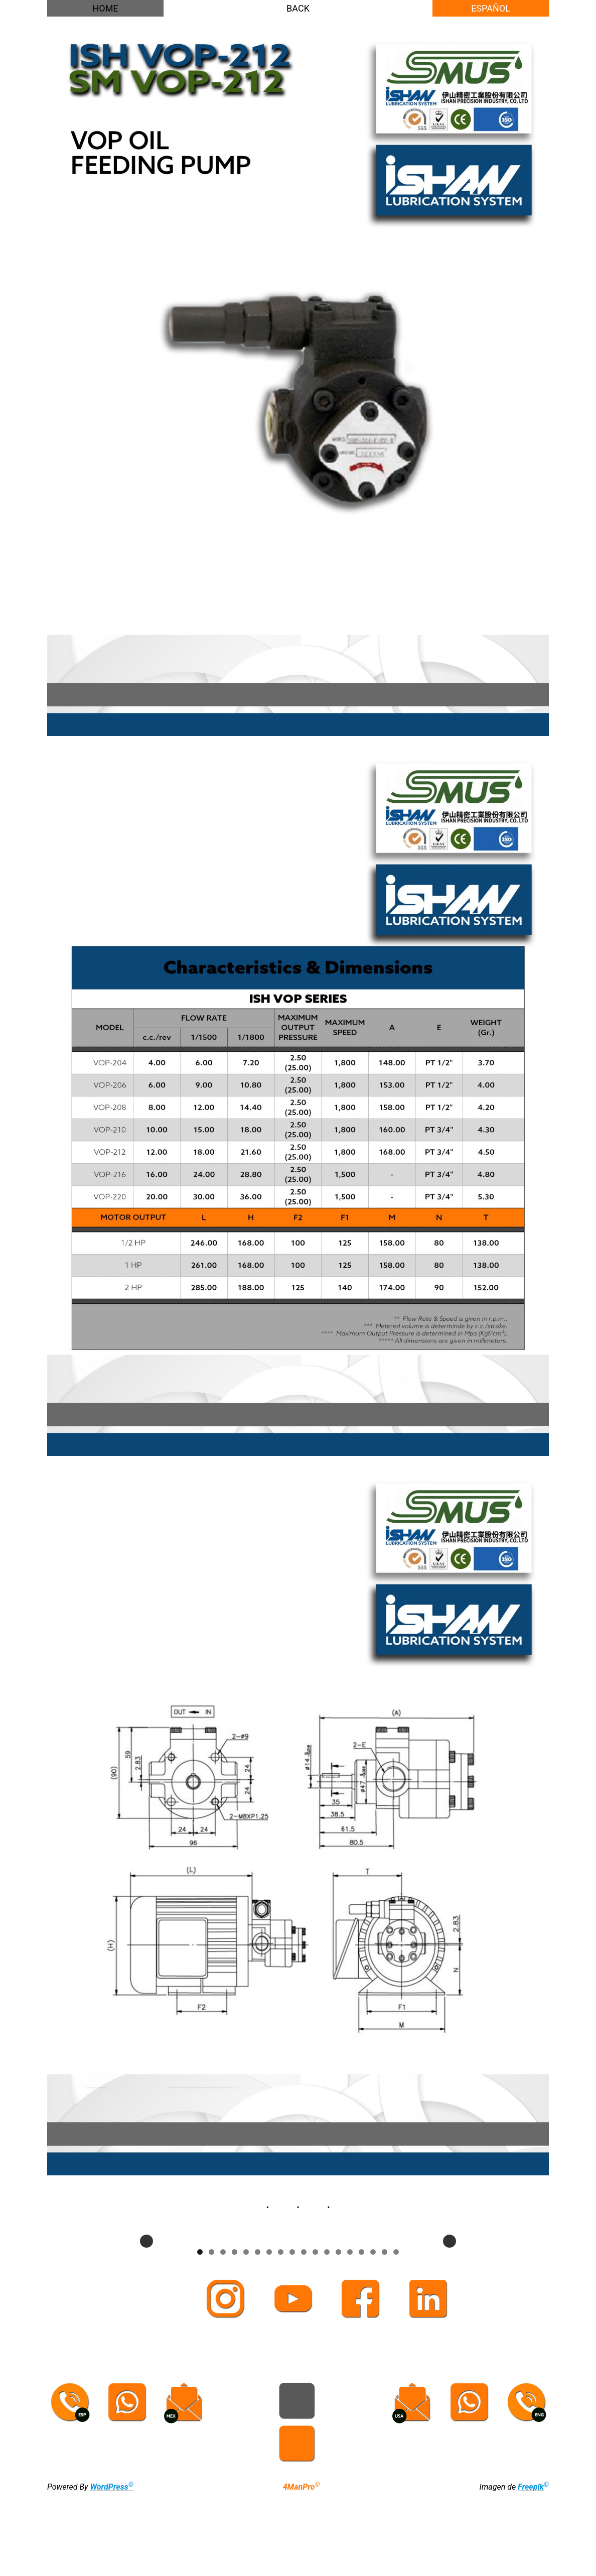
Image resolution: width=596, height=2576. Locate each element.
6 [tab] (257, 2332)
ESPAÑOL (490, 8)
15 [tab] (361, 2332)
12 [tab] (327, 2332)
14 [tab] (350, 2332)
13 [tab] (338, 2332)
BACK (298, 8)
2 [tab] (211, 2332)
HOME (105, 8)
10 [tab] (304, 2332)
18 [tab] (396, 2332)
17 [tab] (384, 2332)
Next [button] (449, 2281)
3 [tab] (223, 2332)
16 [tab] (373, 2332)
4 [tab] (234, 2332)
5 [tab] (246, 2332)
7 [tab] (269, 2332)
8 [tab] (280, 2332)
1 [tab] (200, 2332)
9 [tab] (292, 2332)
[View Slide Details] (175, 2281)
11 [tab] (315, 2332)
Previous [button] (146, 2281)
